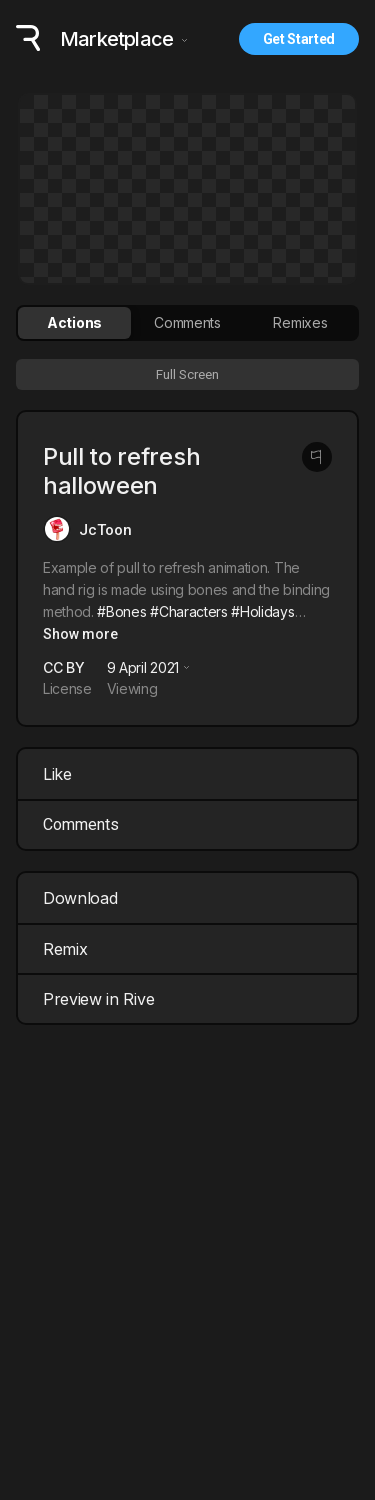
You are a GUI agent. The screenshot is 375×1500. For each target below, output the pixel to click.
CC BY (63, 667)
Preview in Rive (190, 999)
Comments (81, 824)
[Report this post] (317, 457)
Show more (80, 634)
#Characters (188, 611)
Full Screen (187, 374)
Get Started (299, 39)
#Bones (121, 611)
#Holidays (262, 611)
